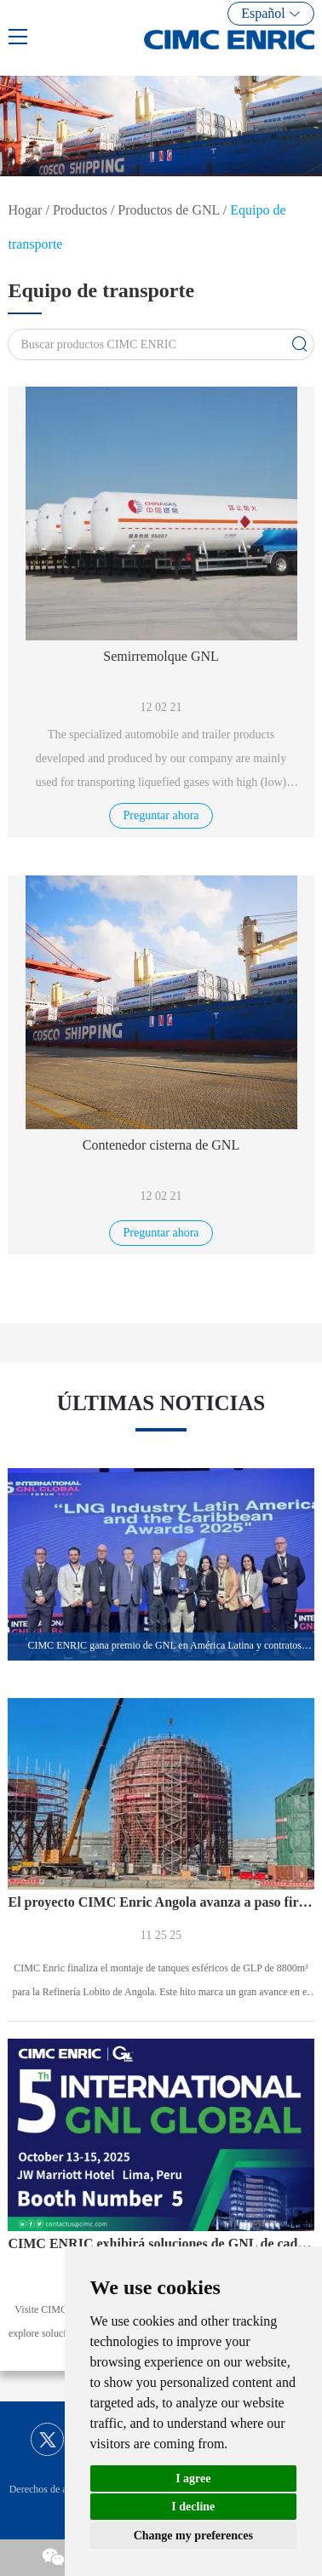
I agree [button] (192, 2478)
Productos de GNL (168, 210)
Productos (80, 210)
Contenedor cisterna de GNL (161, 1145)
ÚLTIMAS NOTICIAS (161, 1402)
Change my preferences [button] (193, 2535)
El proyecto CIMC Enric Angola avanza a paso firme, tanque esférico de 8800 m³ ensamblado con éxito (160, 1902)
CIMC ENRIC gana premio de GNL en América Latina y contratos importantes (170, 1645)
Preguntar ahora (160, 815)
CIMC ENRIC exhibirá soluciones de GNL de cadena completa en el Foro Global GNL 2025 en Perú (160, 2243)
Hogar (25, 210)
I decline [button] (193, 2506)
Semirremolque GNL (161, 656)
